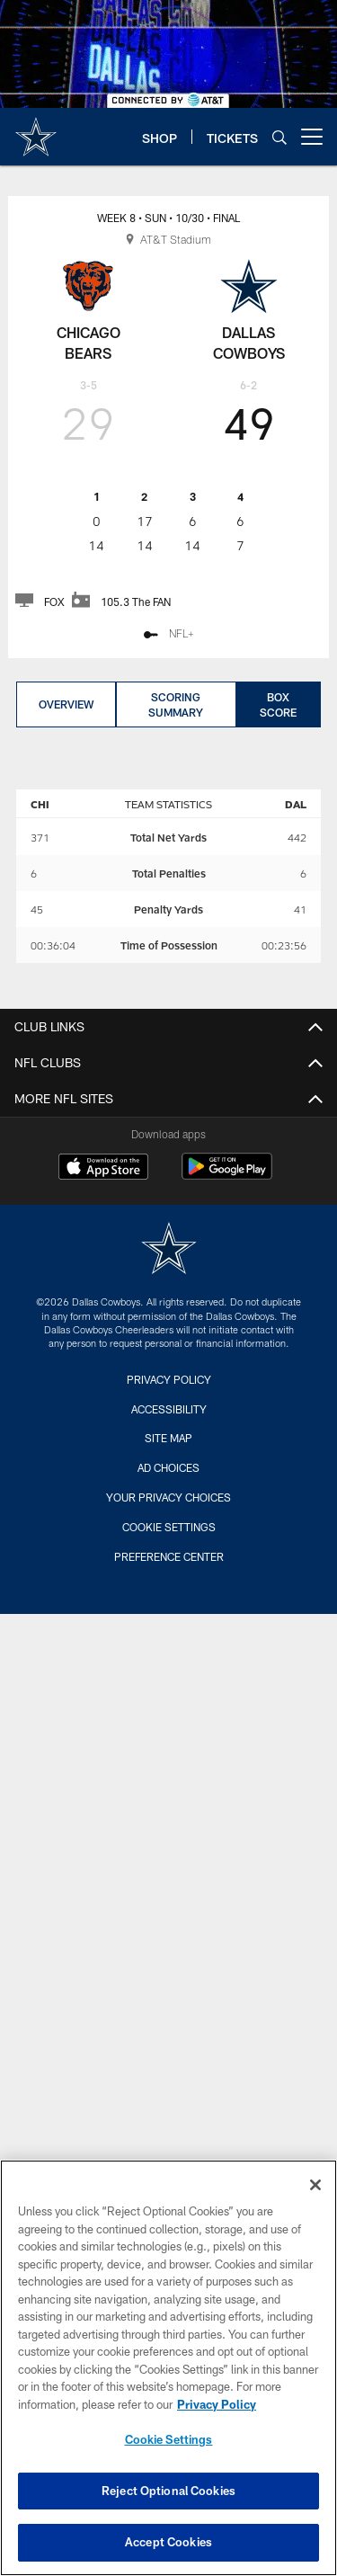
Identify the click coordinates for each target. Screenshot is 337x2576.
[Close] (315, 2185)
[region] (168, 2368)
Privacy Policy (169, 1379)
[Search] (279, 137)
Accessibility (169, 1409)
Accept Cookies (168, 2542)
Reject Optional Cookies (168, 2490)
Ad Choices (168, 1467)
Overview (66, 704)
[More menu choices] (312, 136)
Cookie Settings (169, 1526)
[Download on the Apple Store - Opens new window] (103, 1169)
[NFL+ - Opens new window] (168, 635)
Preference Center (169, 1556)
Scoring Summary (175, 704)
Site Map (168, 1437)
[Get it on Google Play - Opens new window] (227, 1176)
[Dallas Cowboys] (169, 1250)
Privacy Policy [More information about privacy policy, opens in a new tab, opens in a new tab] (216, 2404)
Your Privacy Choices (168, 1497)
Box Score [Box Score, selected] (278, 704)
